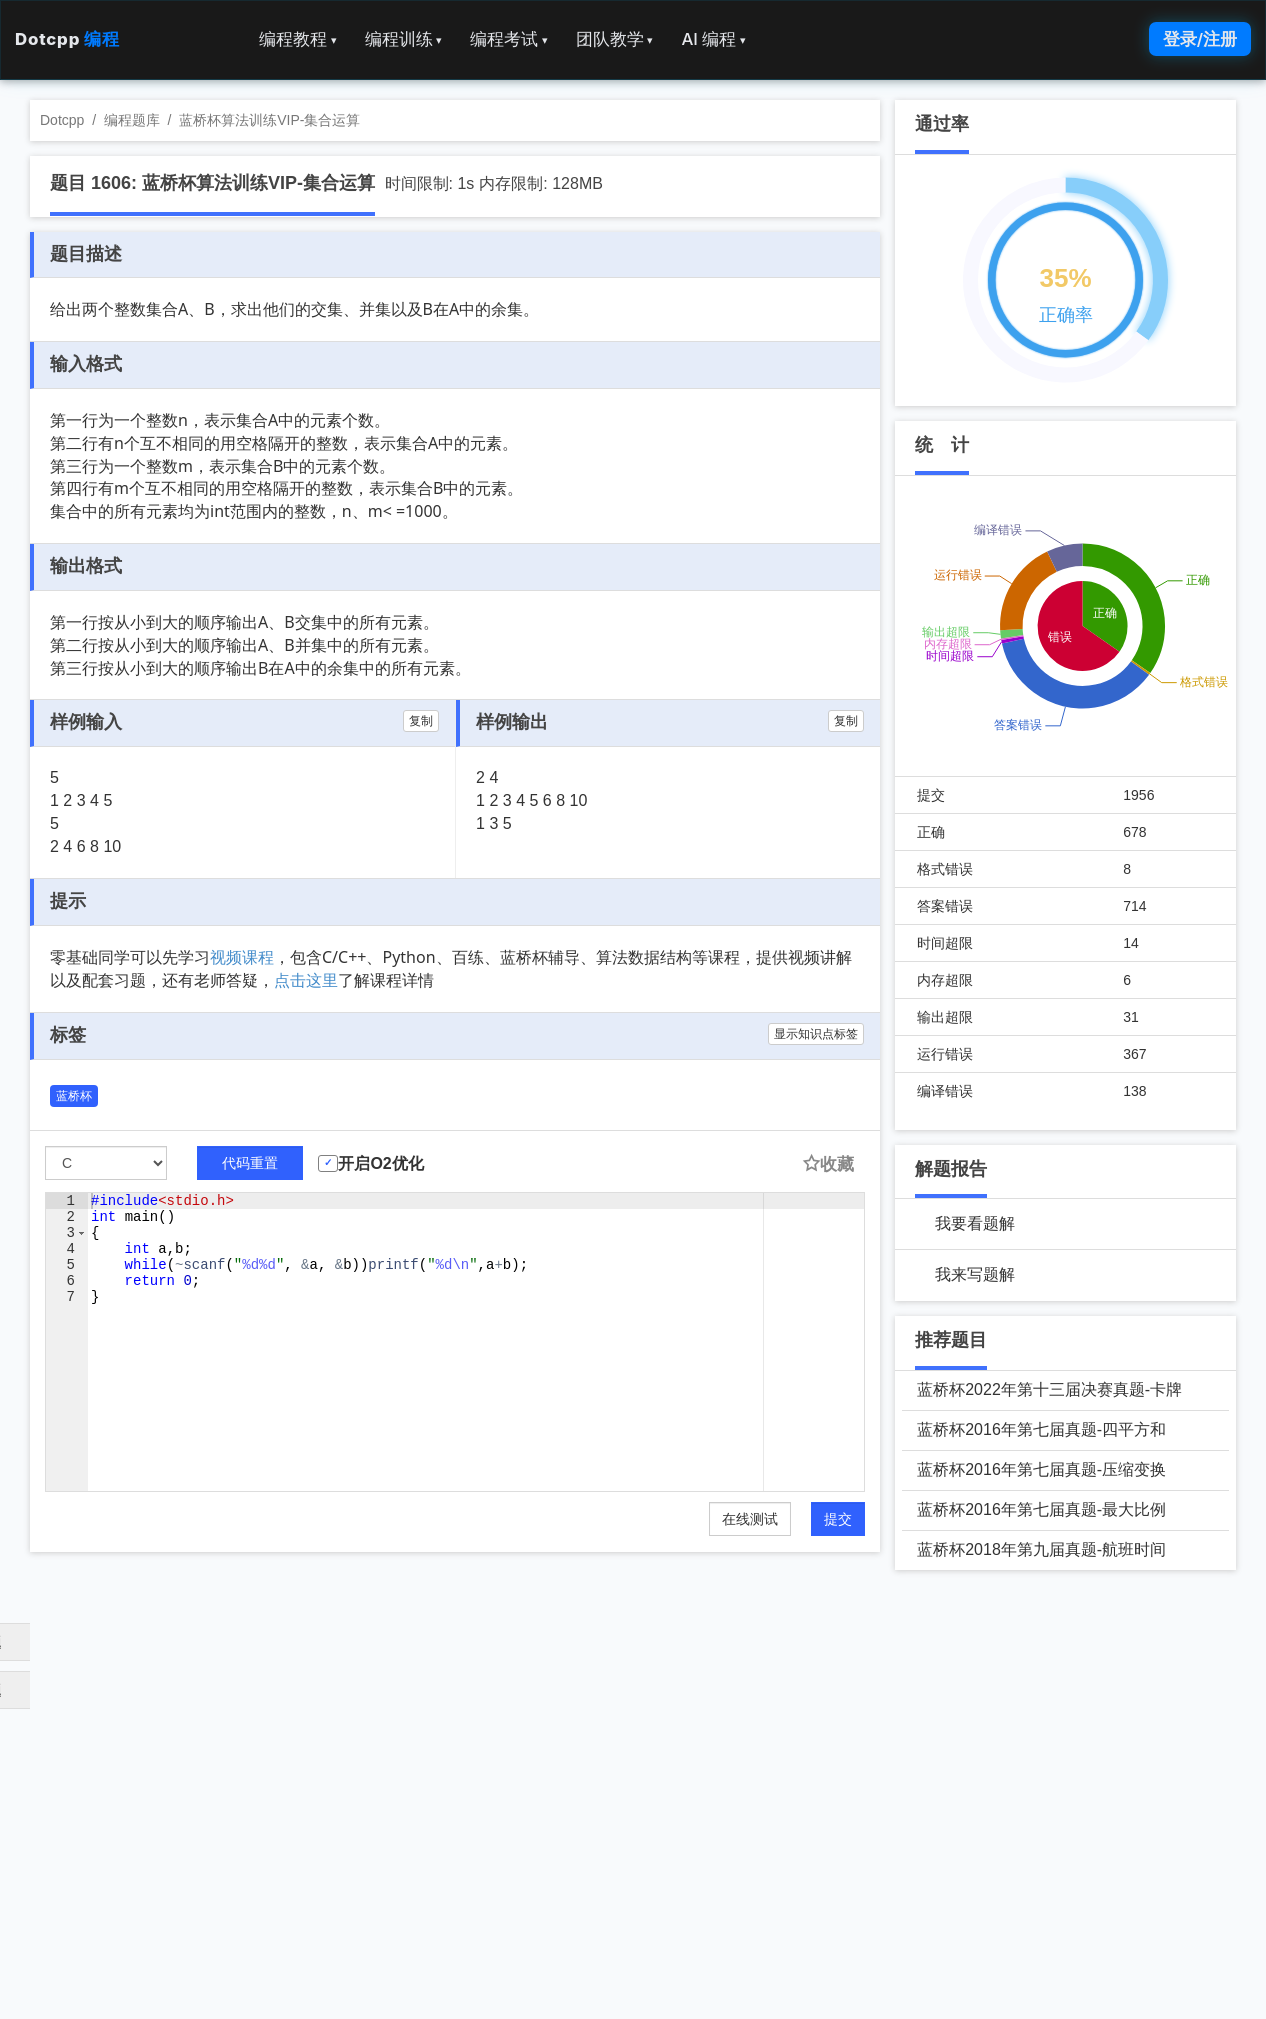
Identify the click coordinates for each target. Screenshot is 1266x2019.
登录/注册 (1200, 39)
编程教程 (298, 39)
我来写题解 (975, 1274)
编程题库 (132, 120)
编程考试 (509, 39)
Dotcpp (67, 39)
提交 (838, 1519)
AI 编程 (713, 39)
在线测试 (750, 1519)
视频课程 (242, 957)
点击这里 (306, 980)
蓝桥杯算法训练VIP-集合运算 (269, 120)
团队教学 (615, 39)
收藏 (828, 1164)
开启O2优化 (380, 1163)
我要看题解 (975, 1223)
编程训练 (404, 39)
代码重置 (250, 1163)
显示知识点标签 (816, 1034)
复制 (421, 721)
